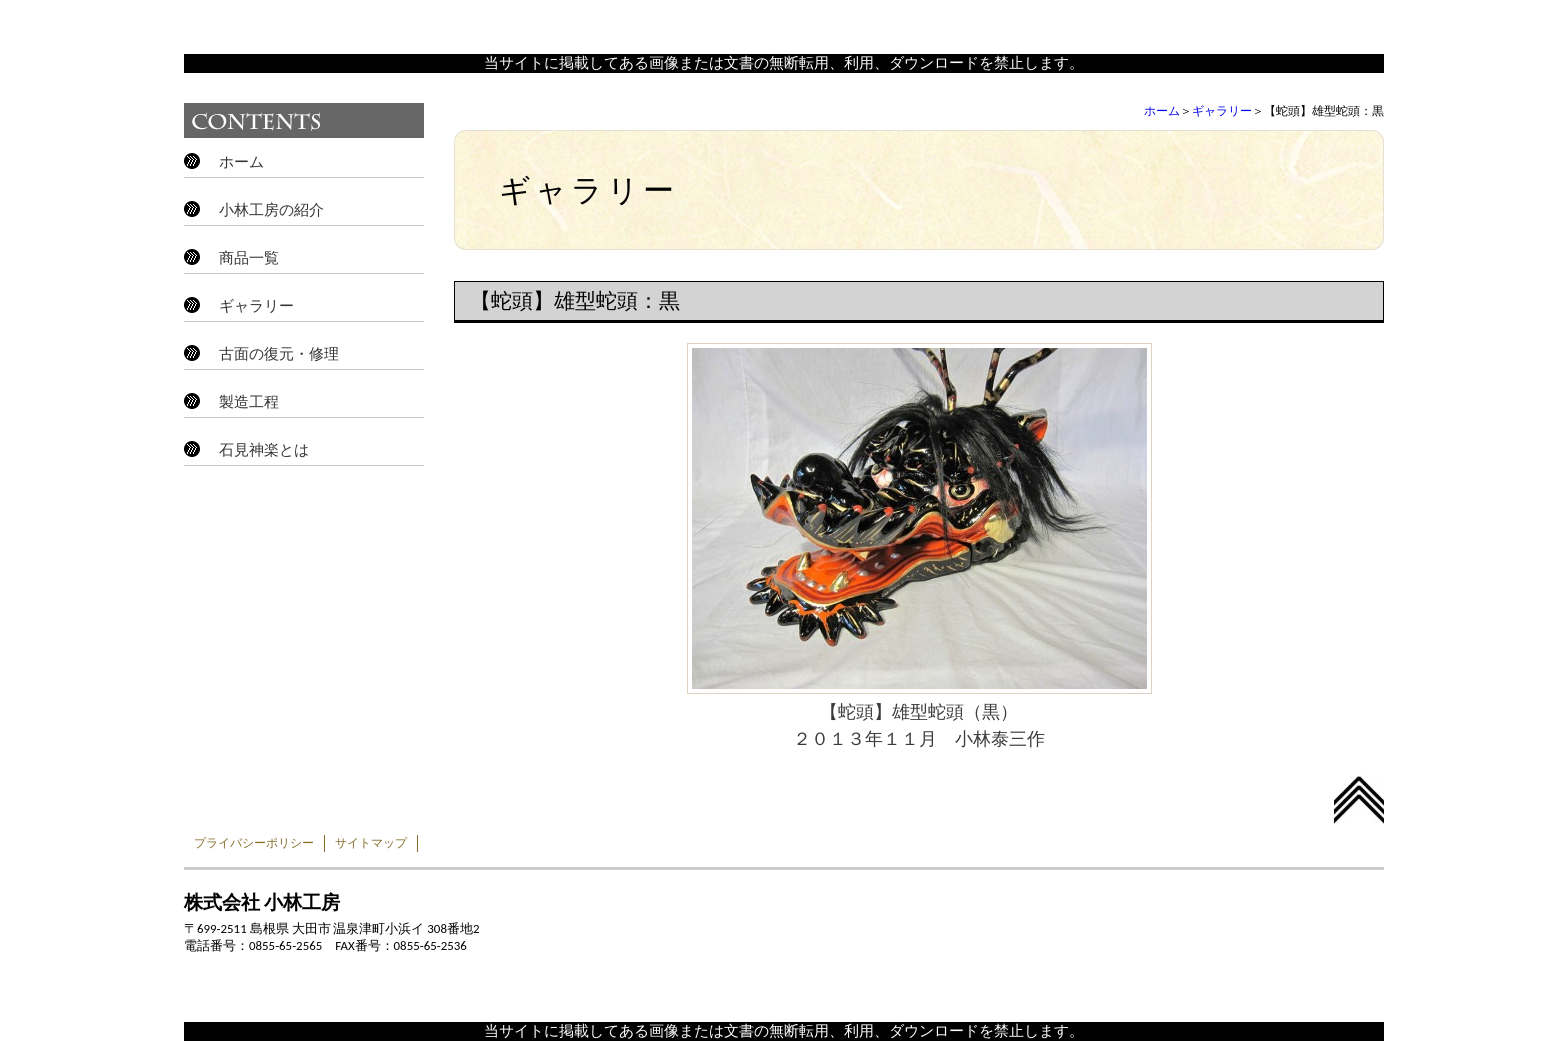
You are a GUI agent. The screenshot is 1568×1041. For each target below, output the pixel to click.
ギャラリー (1222, 111)
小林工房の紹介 (271, 210)
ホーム (1162, 111)
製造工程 (249, 402)
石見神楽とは (264, 450)
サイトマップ (371, 843)
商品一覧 (249, 258)
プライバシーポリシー (254, 843)
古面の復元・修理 (279, 354)
